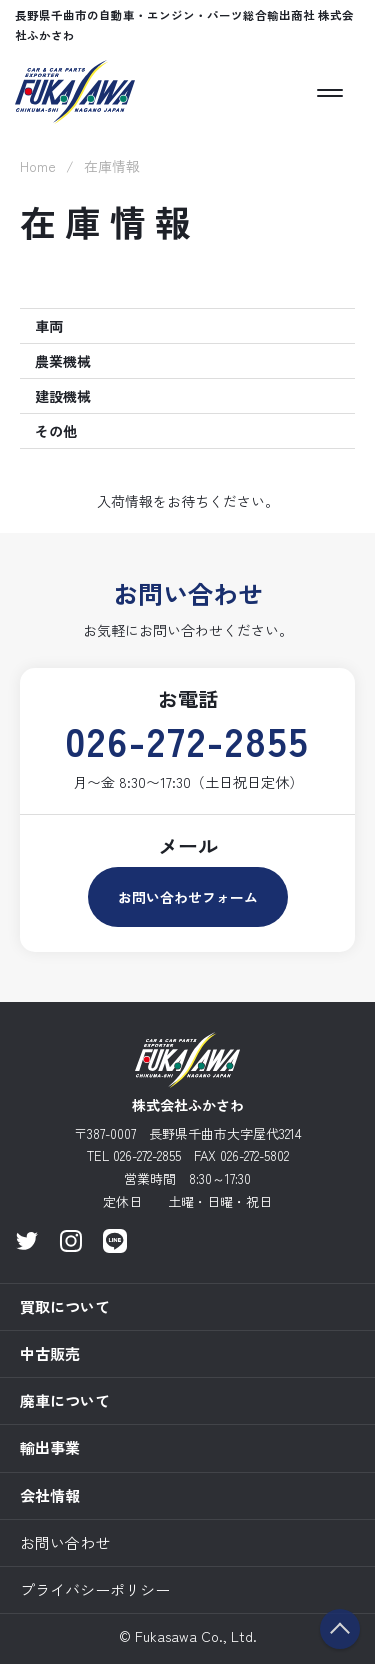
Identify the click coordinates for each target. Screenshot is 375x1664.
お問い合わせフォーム (188, 897)
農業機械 (63, 361)
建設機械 (63, 396)
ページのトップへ (340, 1629)
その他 (56, 431)
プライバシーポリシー (95, 1589)
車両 (49, 326)
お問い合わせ (65, 1542)
